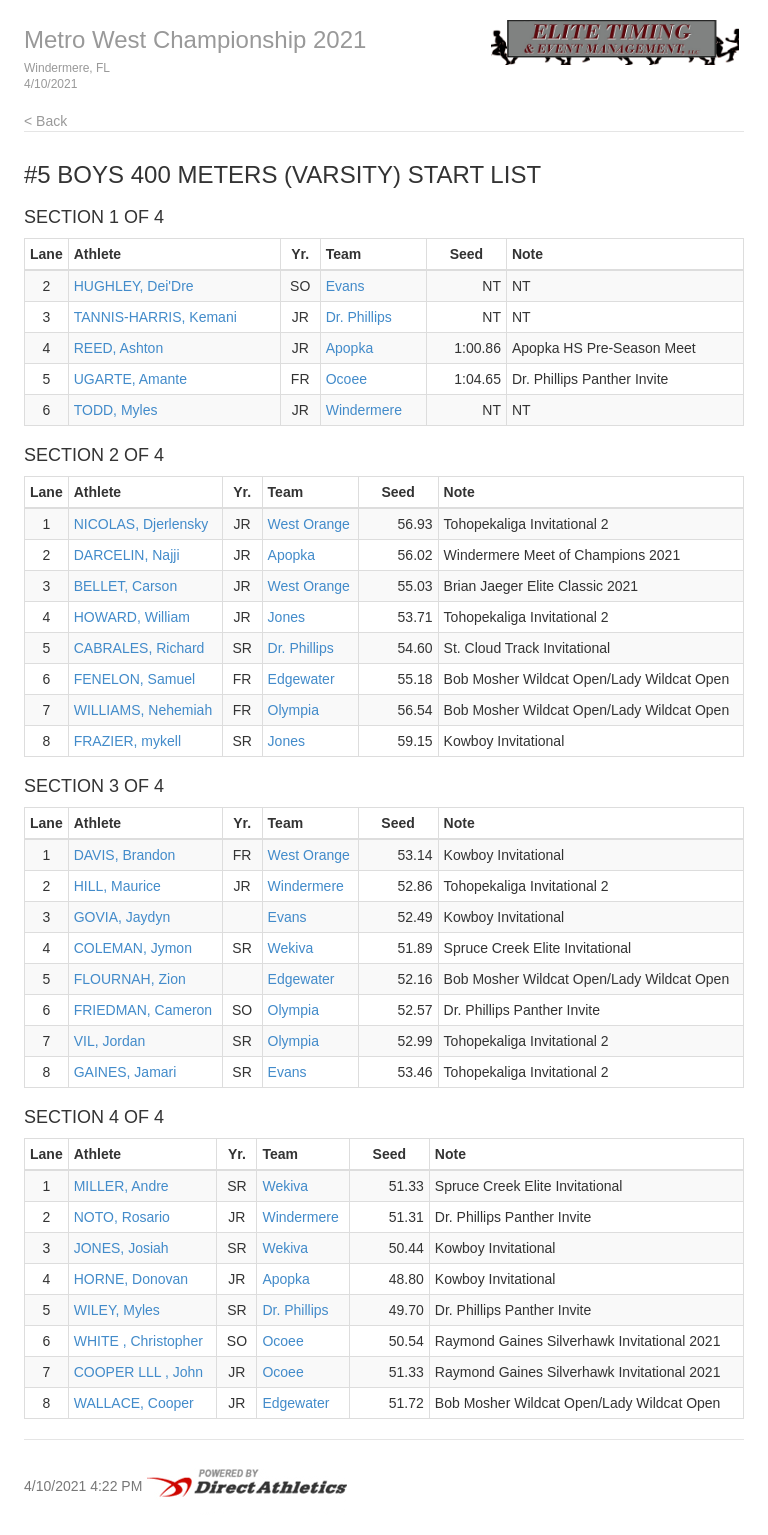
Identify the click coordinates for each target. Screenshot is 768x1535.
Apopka (349, 348)
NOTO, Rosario (122, 1217)
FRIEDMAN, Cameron (143, 1010)
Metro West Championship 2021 (195, 39)
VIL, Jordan (110, 1041)
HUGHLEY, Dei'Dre (134, 286)
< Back (45, 121)
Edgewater (301, 679)
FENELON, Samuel (134, 679)
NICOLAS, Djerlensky (141, 524)
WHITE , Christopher (138, 1341)
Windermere (364, 410)
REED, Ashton (119, 348)
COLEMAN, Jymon (133, 948)
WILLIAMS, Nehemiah (143, 710)
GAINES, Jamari (125, 1072)
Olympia (293, 710)
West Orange (309, 524)
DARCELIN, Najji (127, 555)
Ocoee (346, 379)
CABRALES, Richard (139, 648)
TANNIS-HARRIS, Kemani (155, 317)
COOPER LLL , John (138, 1372)
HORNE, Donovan (131, 1279)
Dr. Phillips (359, 317)
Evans (345, 286)
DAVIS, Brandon (125, 855)
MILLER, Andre (121, 1186)
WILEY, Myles (117, 1310)
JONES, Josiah (121, 1248)
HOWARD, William (132, 617)
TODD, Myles (116, 410)
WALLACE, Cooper (134, 1403)
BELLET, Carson (126, 586)
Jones (286, 617)
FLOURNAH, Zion (130, 979)
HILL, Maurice (117, 886)
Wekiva (291, 948)
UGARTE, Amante (130, 379)
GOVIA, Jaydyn (122, 917)
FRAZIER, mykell (127, 741)
